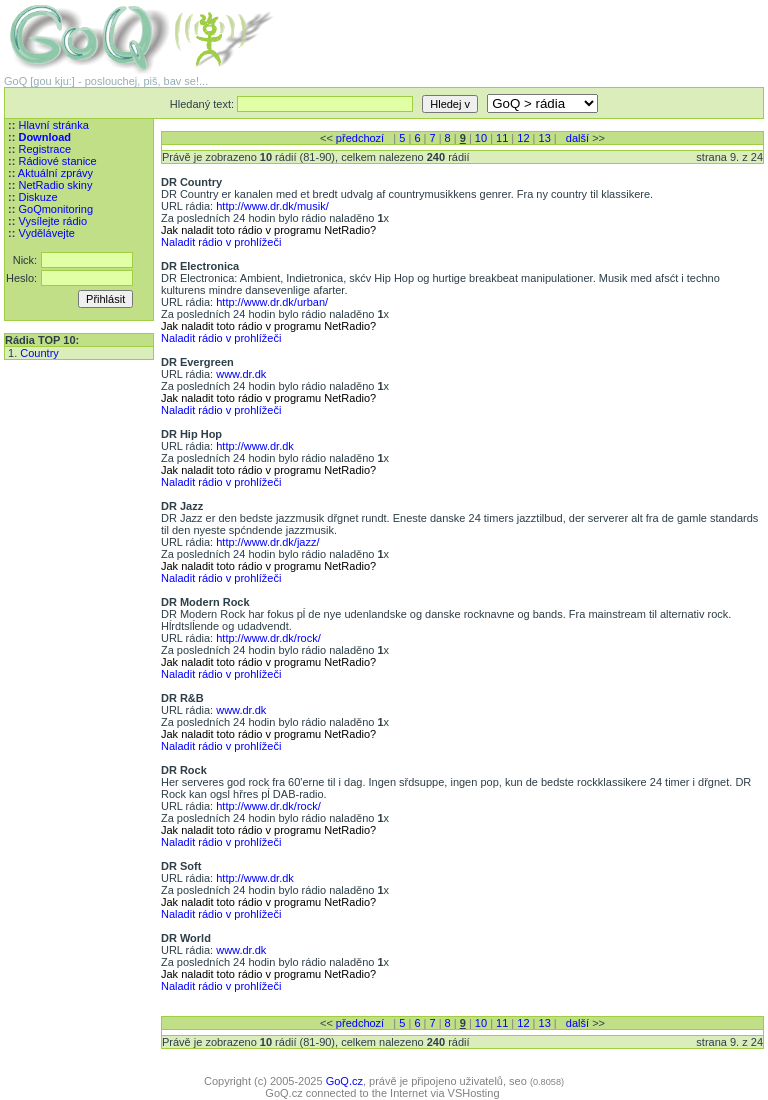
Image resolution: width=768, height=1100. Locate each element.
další (577, 138)
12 (523, 138)
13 (545, 138)
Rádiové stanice (57, 161)
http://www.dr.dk (255, 446)
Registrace (44, 149)
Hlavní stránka (53, 125)
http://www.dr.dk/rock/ (268, 638)
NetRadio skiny (55, 185)
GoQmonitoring (55, 209)
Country (39, 353)
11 (502, 138)
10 (481, 138)
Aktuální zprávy (55, 173)
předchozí (360, 138)
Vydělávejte (46, 233)
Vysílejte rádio (52, 221)
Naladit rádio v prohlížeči (221, 242)
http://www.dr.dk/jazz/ (267, 542)
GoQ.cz (344, 1081)
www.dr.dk (241, 374)
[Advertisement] (530, 30)
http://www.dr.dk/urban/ (272, 302)
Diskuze (37, 197)
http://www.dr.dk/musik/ (272, 206)
